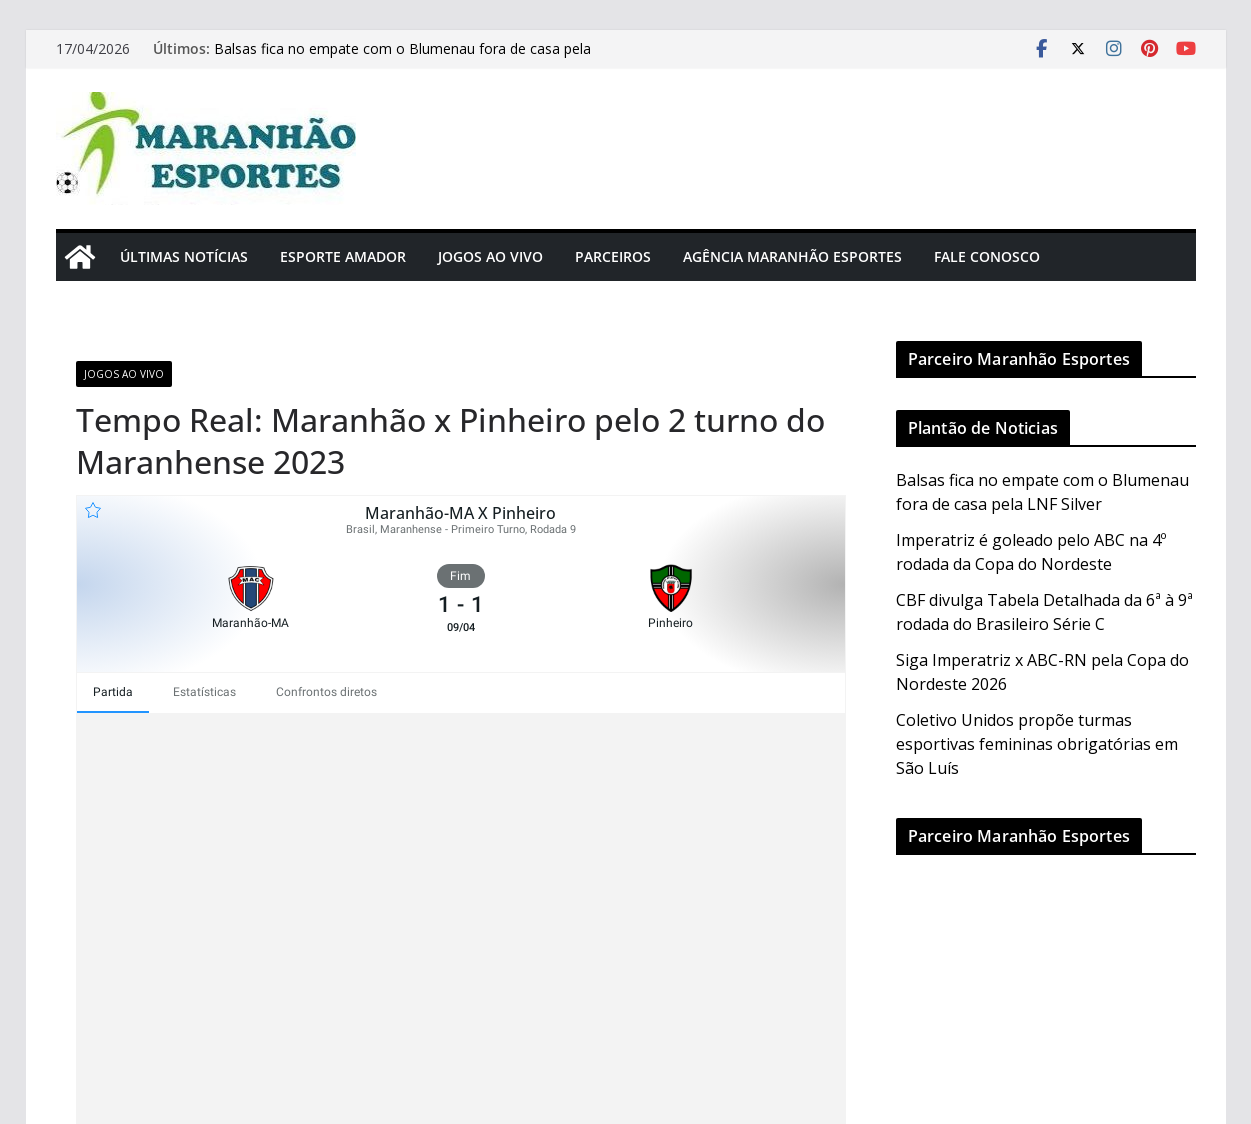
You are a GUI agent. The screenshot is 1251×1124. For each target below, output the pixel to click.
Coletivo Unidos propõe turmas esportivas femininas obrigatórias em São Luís (1037, 744)
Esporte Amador (343, 256)
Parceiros (613, 256)
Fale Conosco (987, 256)
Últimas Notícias (184, 256)
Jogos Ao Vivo (490, 256)
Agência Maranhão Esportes (792, 256)
